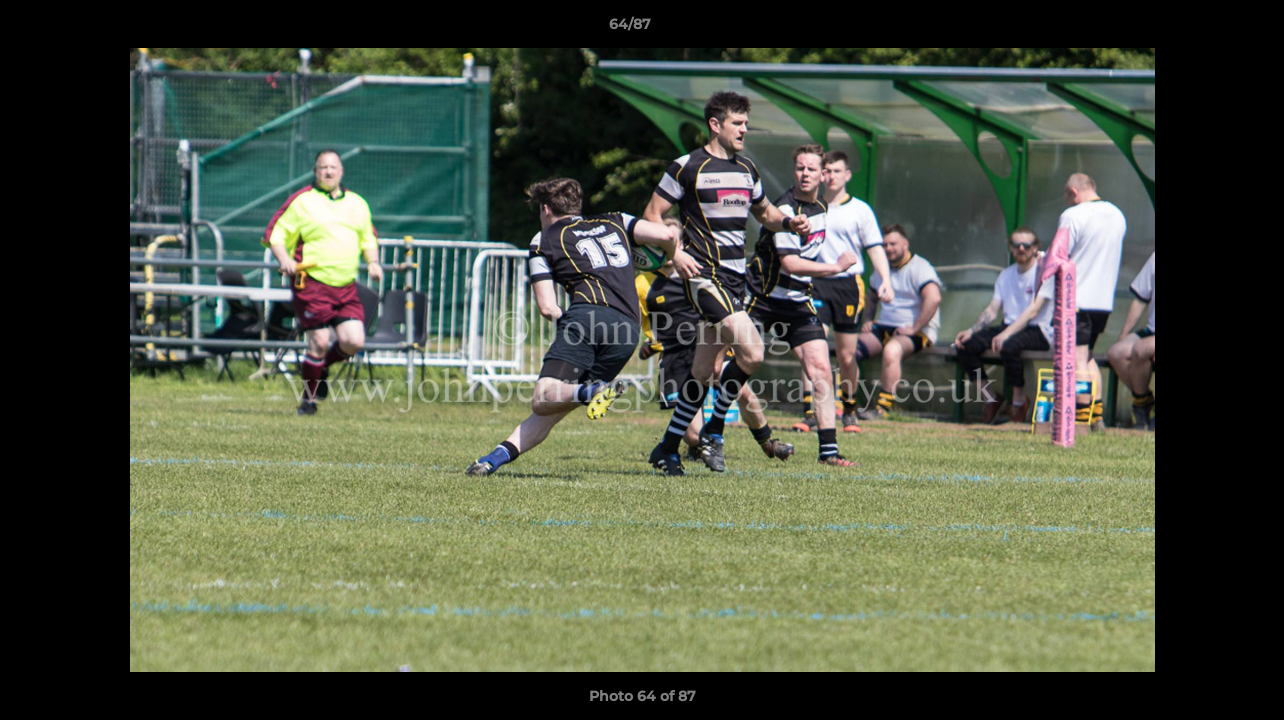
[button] (1200, 29)
